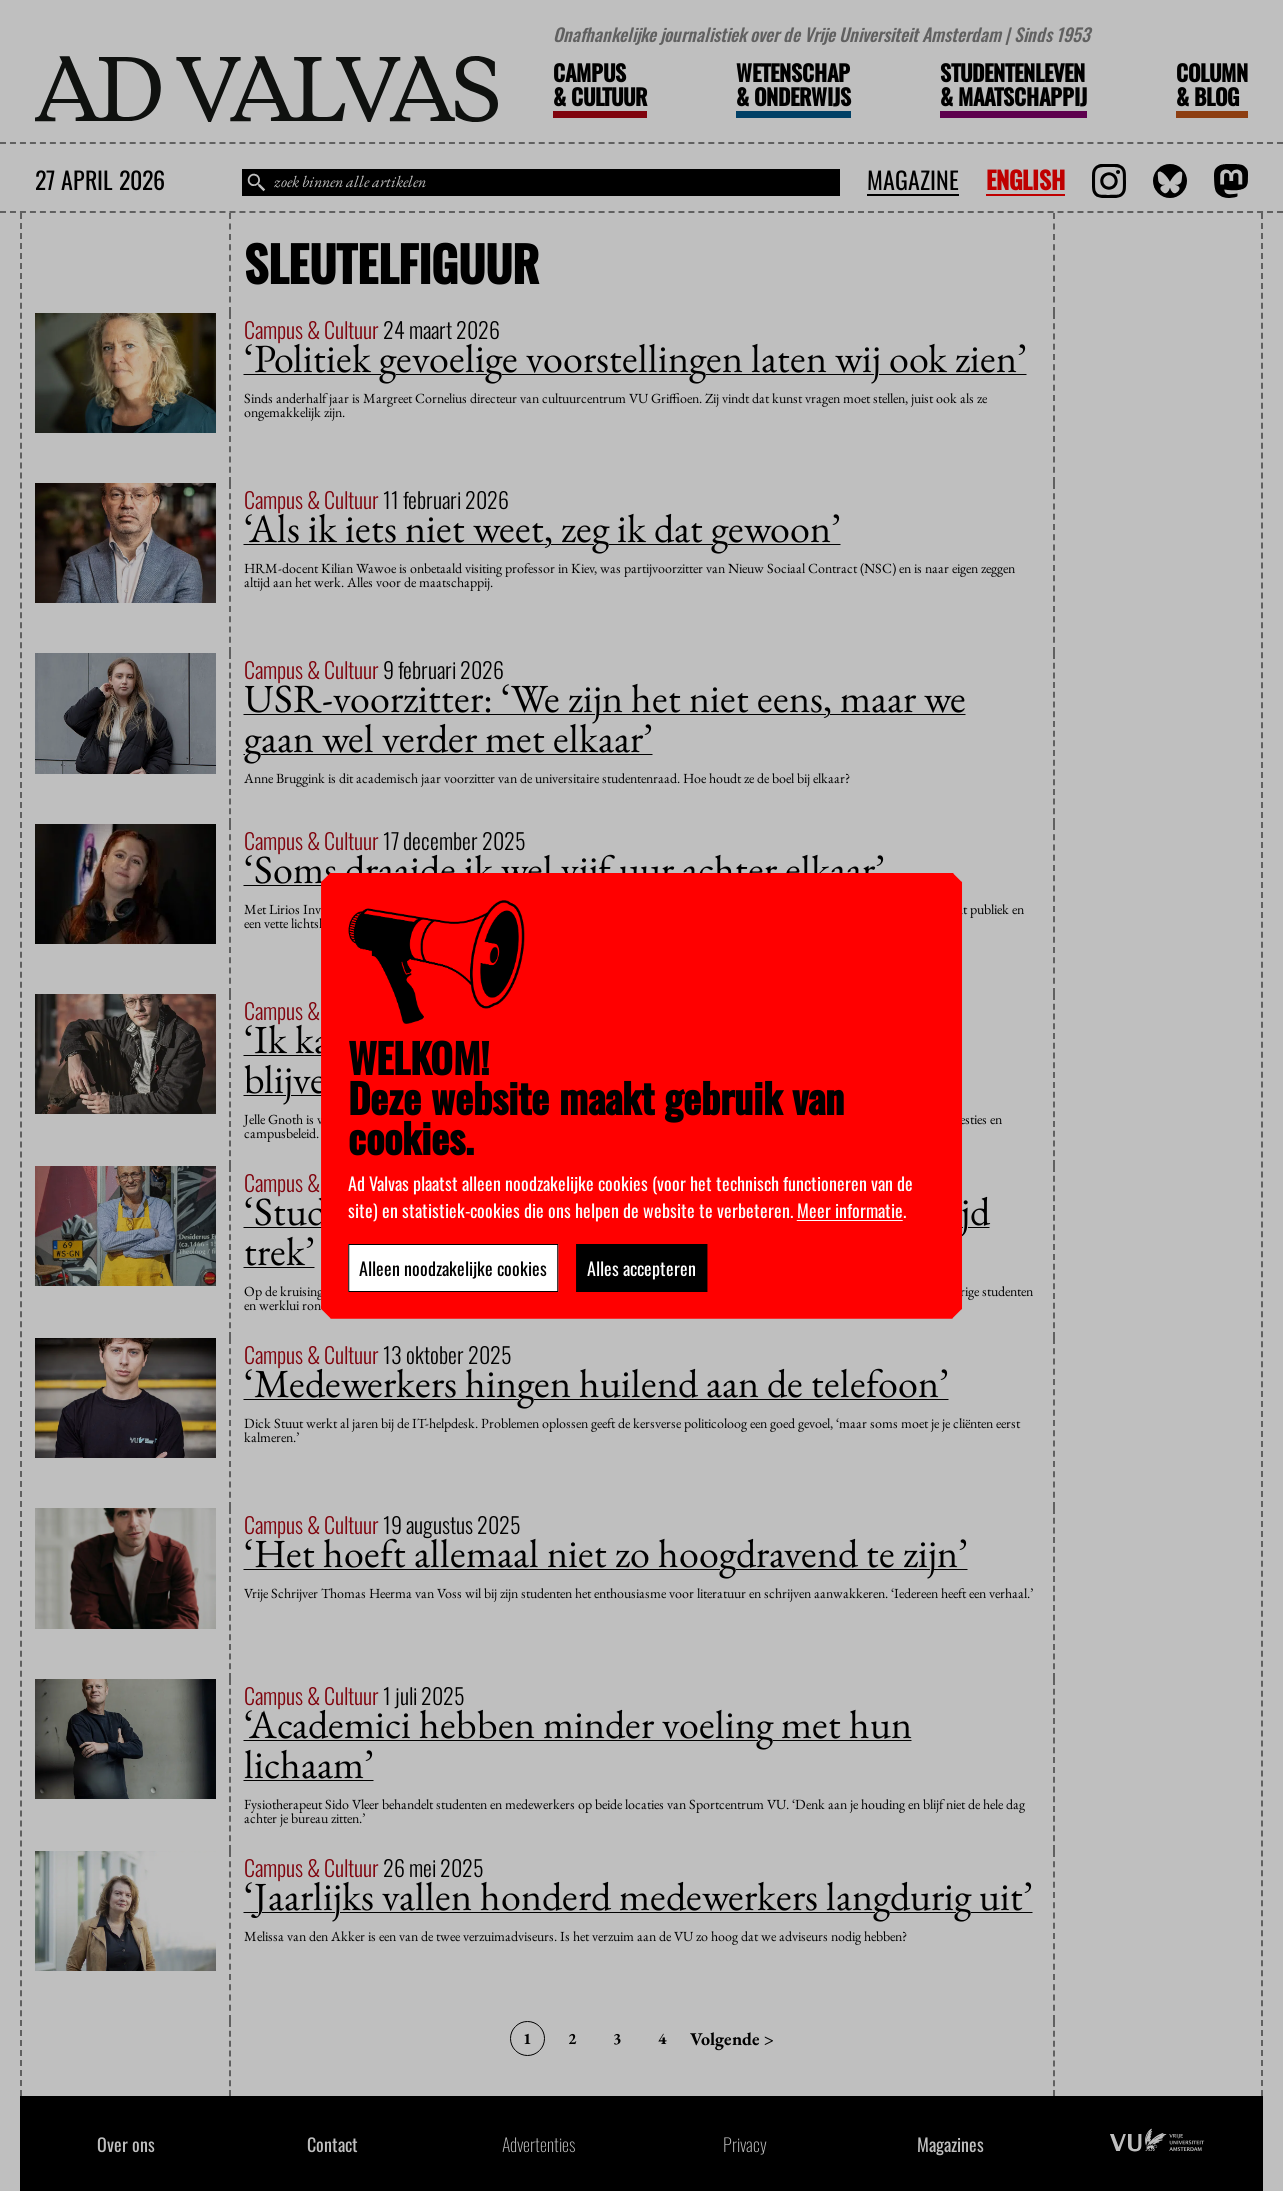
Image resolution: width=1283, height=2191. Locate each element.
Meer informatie (850, 1210)
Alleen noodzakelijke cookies (453, 1268)
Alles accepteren (641, 1268)
